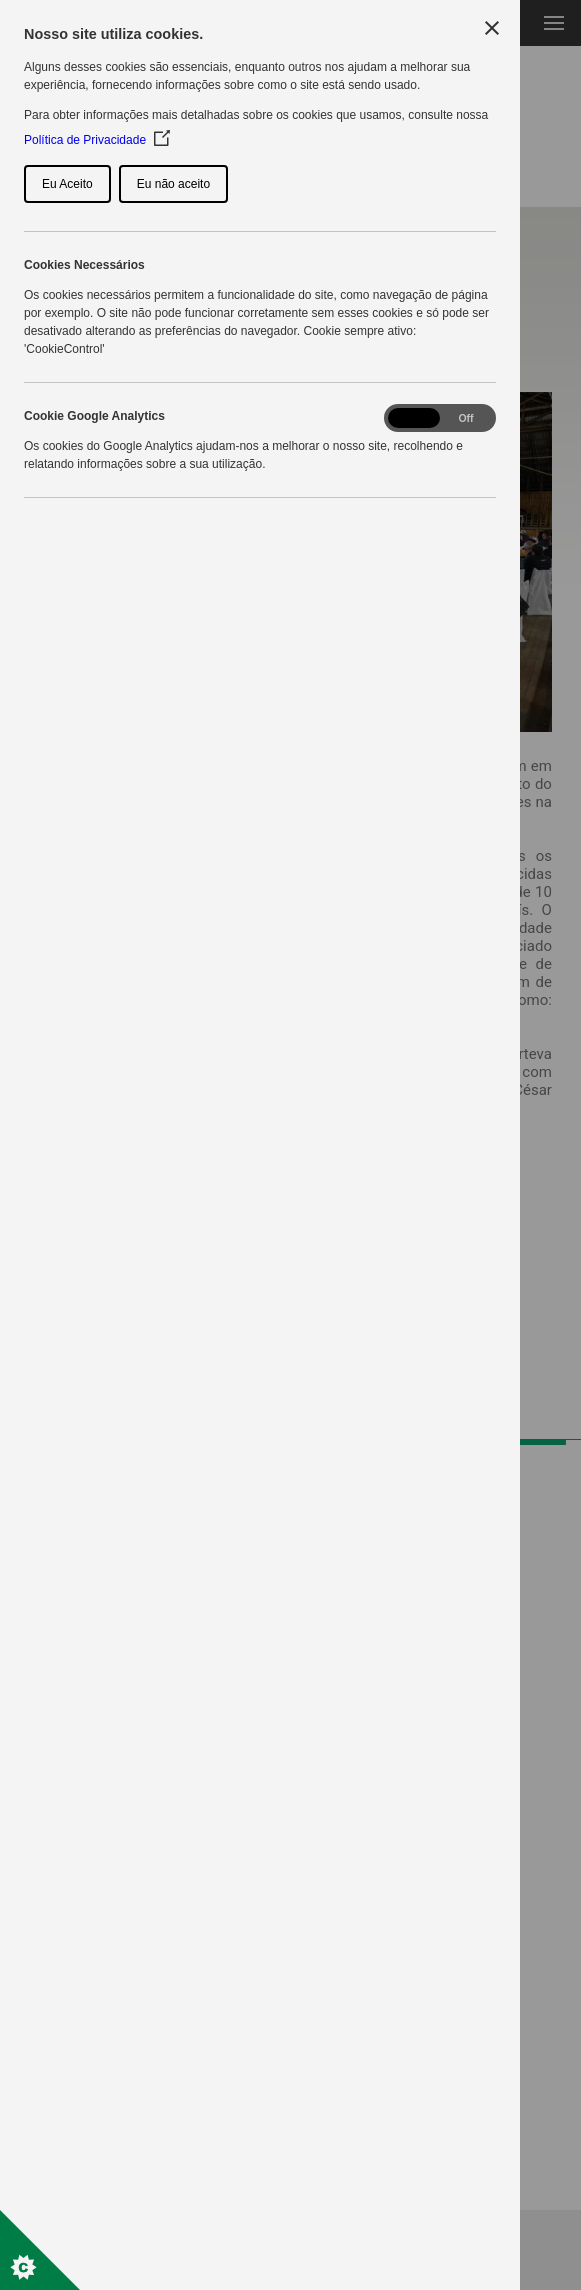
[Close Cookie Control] (492, 28)
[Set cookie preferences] (40, 2250)
